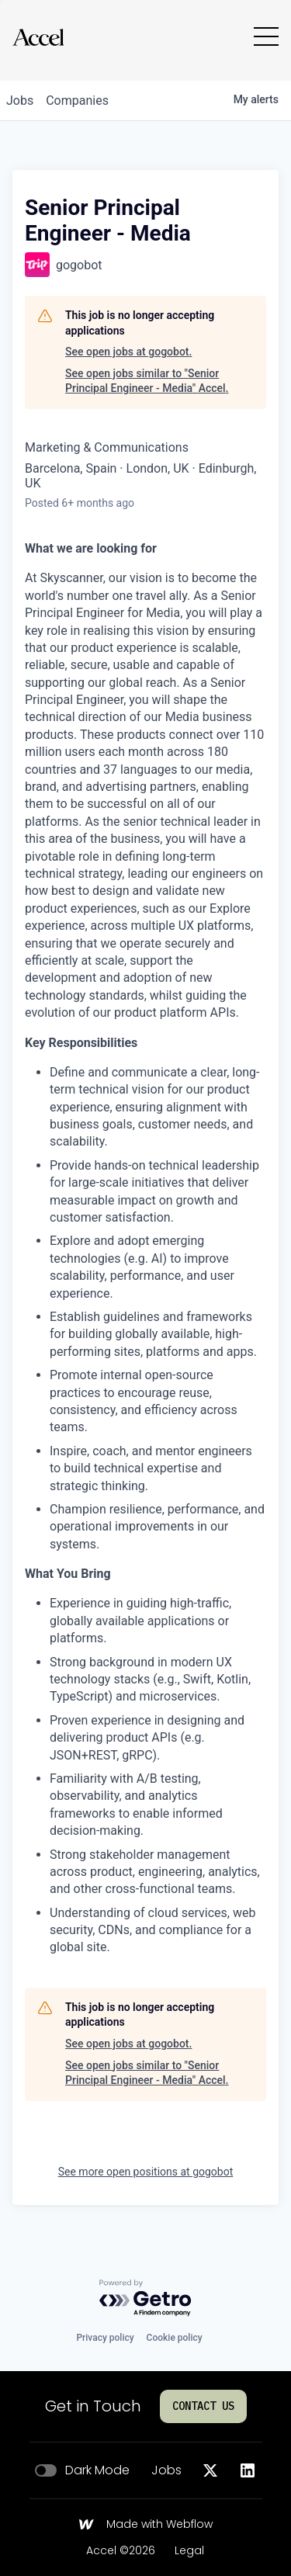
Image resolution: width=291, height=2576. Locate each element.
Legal (189, 2551)
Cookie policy (175, 2337)
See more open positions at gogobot (146, 2171)
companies (77, 100)
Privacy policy (104, 2337)
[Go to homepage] (38, 37)
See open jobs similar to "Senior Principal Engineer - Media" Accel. (146, 381)
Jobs (166, 2470)
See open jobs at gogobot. (128, 351)
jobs (19, 100)
